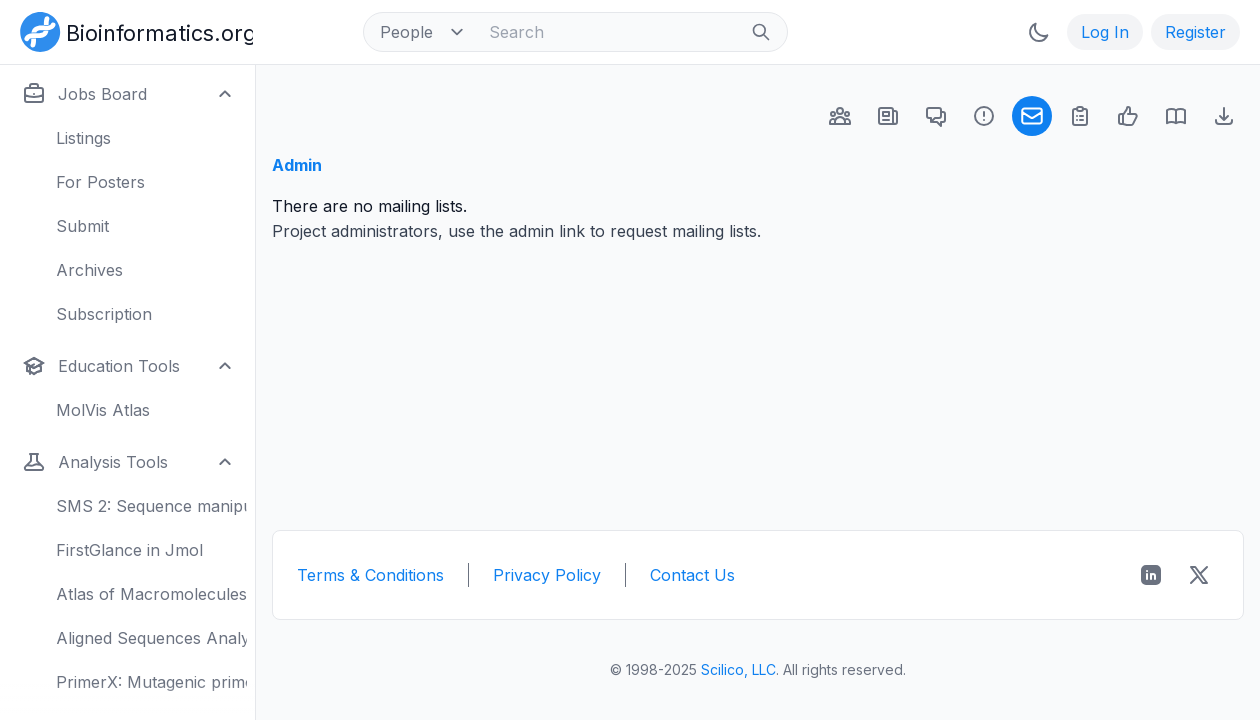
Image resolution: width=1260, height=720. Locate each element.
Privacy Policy (547, 575)
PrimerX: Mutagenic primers (151, 682)
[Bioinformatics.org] (132, 30)
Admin (297, 165)
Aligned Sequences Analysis (151, 638)
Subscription (104, 314)
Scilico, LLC (738, 669)
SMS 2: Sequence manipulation (151, 506)
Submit (82, 226)
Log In (1105, 32)
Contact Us (692, 575)
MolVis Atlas (103, 410)
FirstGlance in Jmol (129, 550)
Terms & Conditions (370, 575)
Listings (83, 138)
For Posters (100, 182)
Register (1195, 32)
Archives (89, 270)
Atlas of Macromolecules (151, 594)
